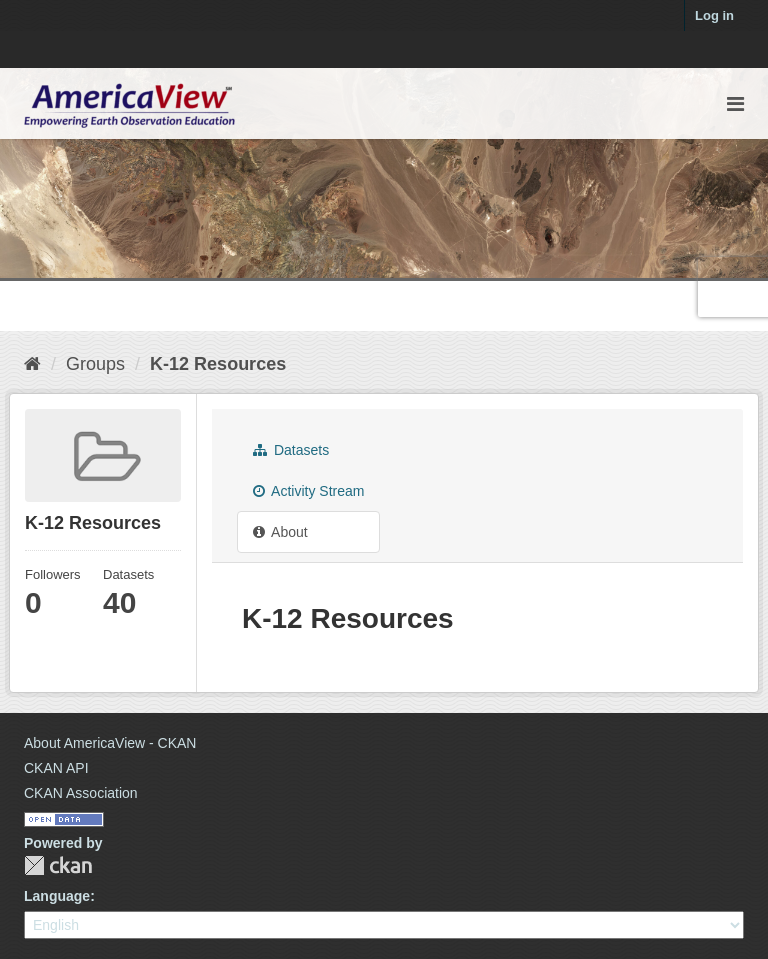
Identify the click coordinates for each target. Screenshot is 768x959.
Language (57, 896)
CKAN (58, 865)
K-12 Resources (218, 364)
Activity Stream (308, 491)
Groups (95, 364)
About (280, 532)
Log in (714, 15)
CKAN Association (81, 793)
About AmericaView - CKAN (110, 743)
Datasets (291, 450)
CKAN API (56, 768)
